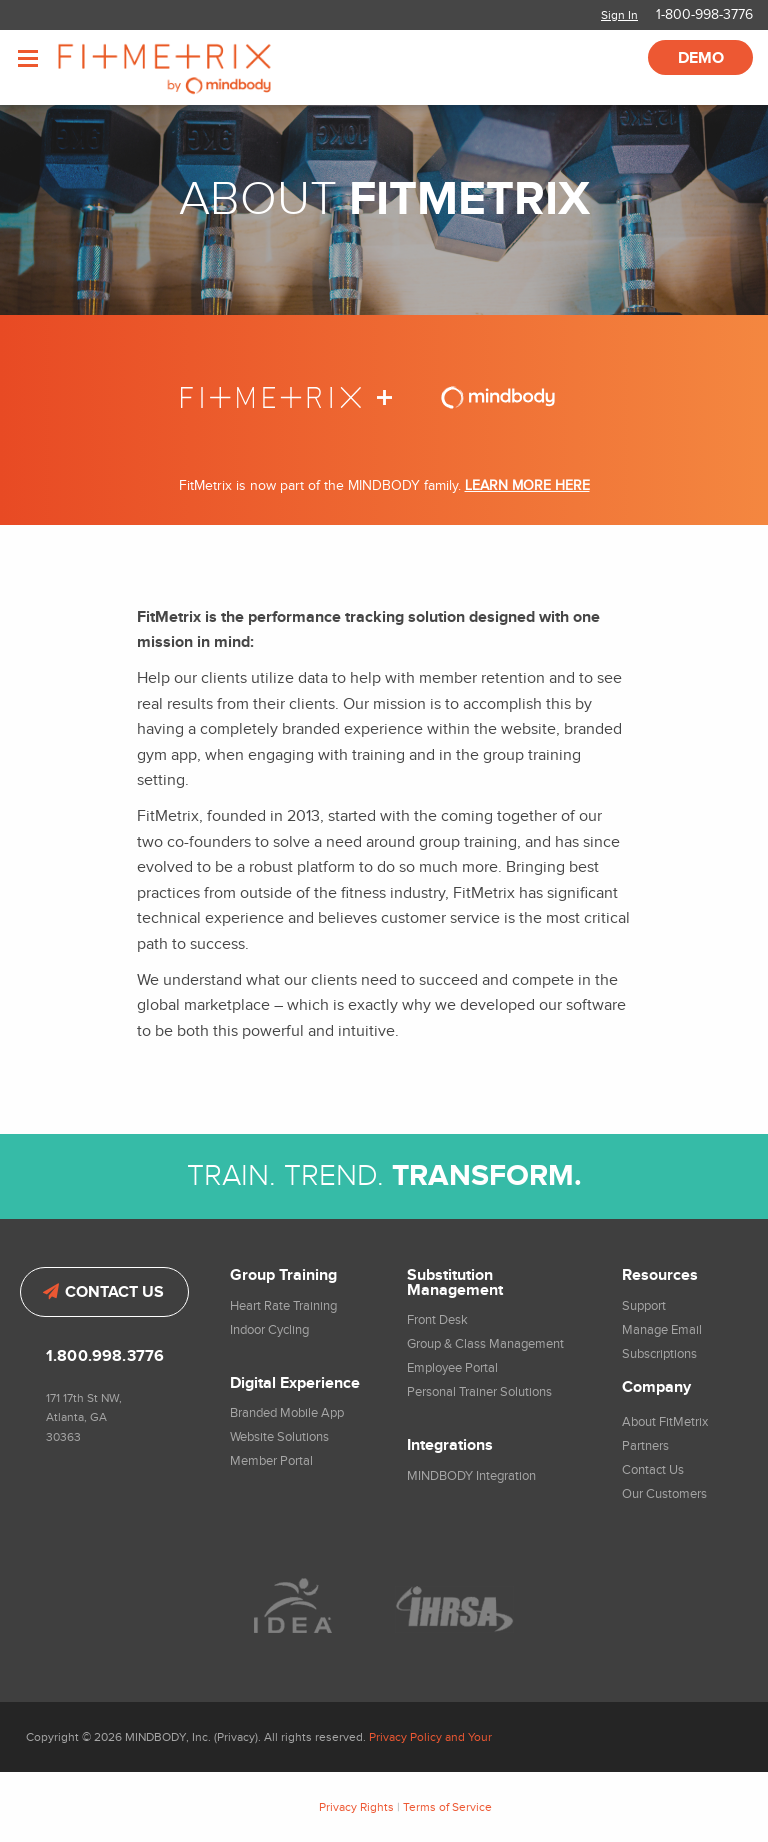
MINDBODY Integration (471, 1476)
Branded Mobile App (287, 1413)
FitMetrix (192, 67)
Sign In (619, 15)
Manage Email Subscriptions (662, 1342)
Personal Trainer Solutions (479, 1392)
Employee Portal (452, 1368)
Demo (701, 58)
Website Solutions (279, 1437)
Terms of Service (447, 1807)
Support (644, 1306)
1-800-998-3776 (704, 15)
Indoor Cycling (269, 1330)
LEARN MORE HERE (527, 486)
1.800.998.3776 (105, 1356)
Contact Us (103, 1292)
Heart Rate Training (283, 1306)
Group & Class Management (485, 1344)
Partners (645, 1446)
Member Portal (271, 1461)
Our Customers (664, 1494)
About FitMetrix (665, 1422)
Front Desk (437, 1320)
